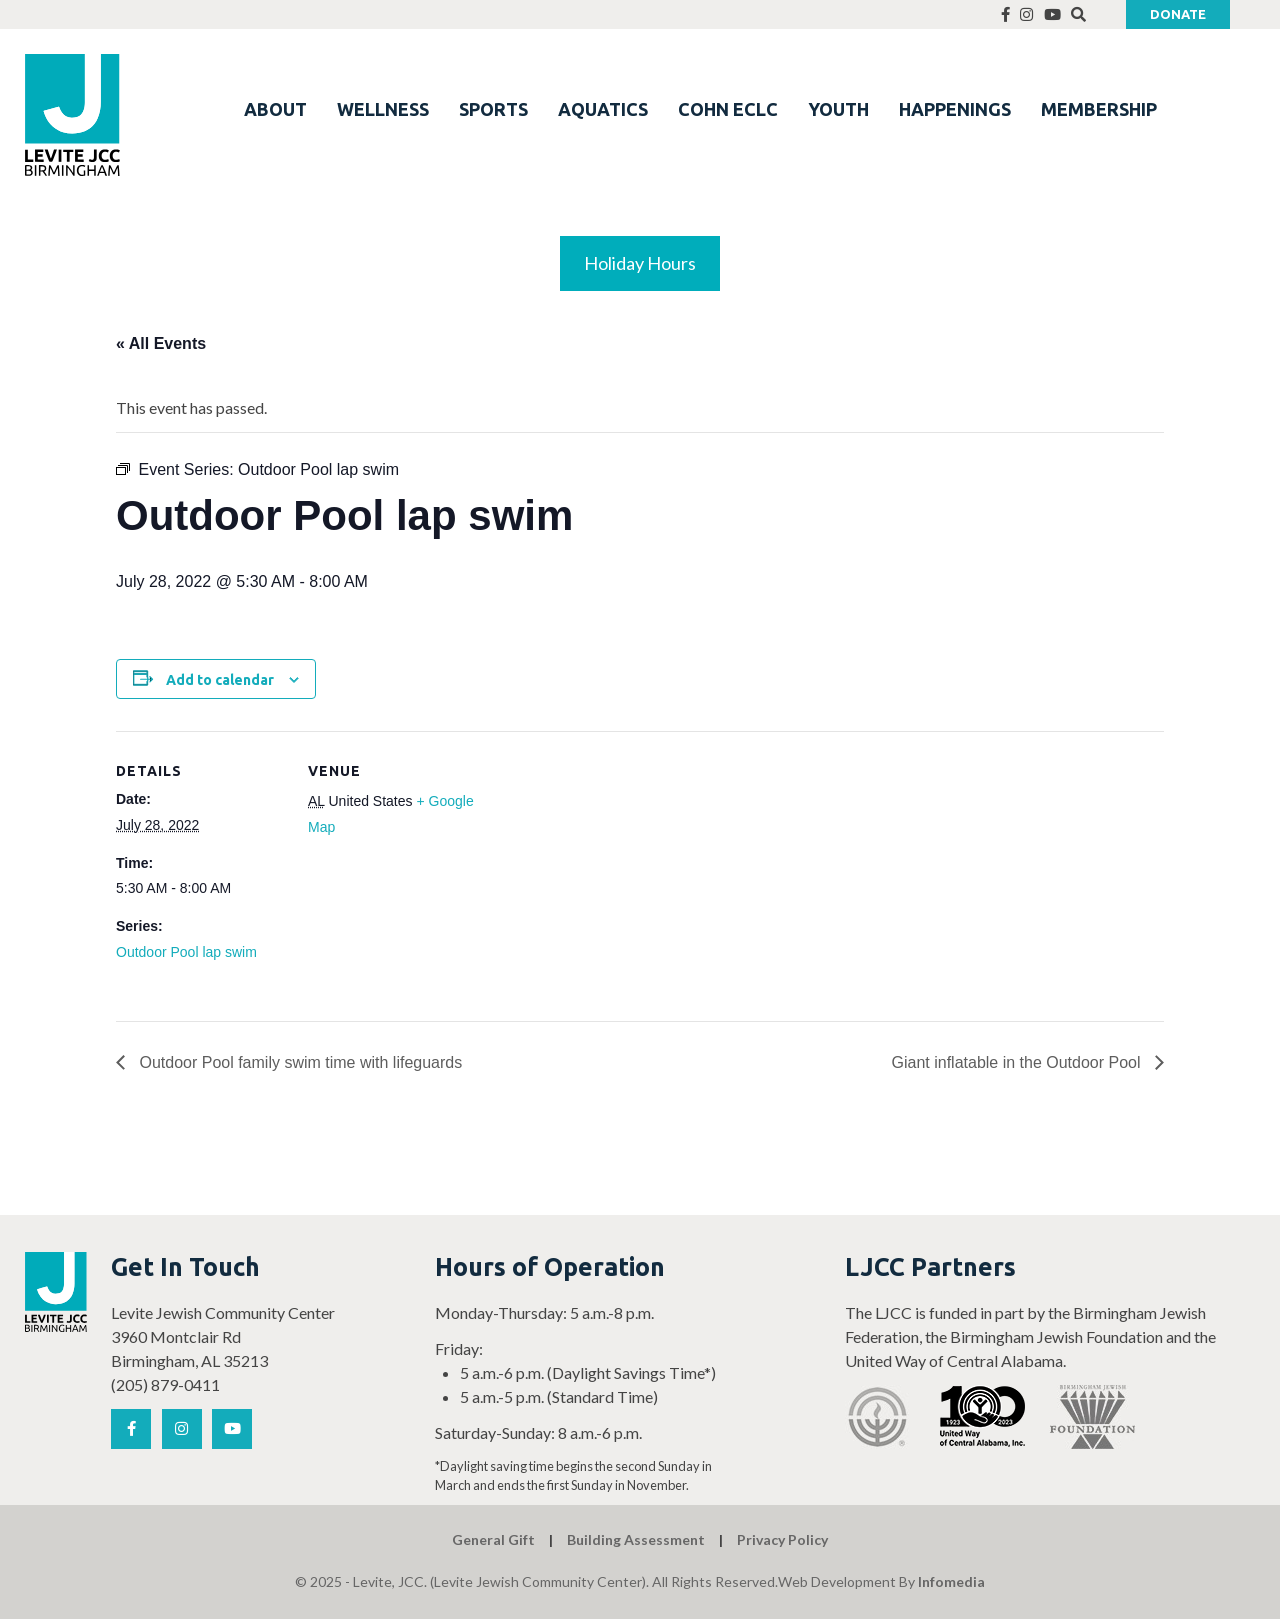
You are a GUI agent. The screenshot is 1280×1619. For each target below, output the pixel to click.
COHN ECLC (728, 109)
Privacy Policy (782, 1539)
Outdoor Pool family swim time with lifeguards (298, 1062)
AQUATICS (603, 109)
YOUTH (838, 109)
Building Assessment (636, 1539)
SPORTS (493, 109)
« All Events (161, 343)
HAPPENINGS (955, 109)
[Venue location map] (605, 869)
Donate (1178, 14)
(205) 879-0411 (165, 1384)
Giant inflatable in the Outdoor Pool (1019, 1062)
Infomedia (951, 1581)
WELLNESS (383, 109)
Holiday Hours (640, 263)
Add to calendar (220, 680)
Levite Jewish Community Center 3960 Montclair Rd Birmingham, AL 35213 (223, 1336)
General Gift (493, 1539)
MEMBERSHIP (1099, 109)
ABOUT (275, 109)
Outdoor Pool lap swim (186, 952)
